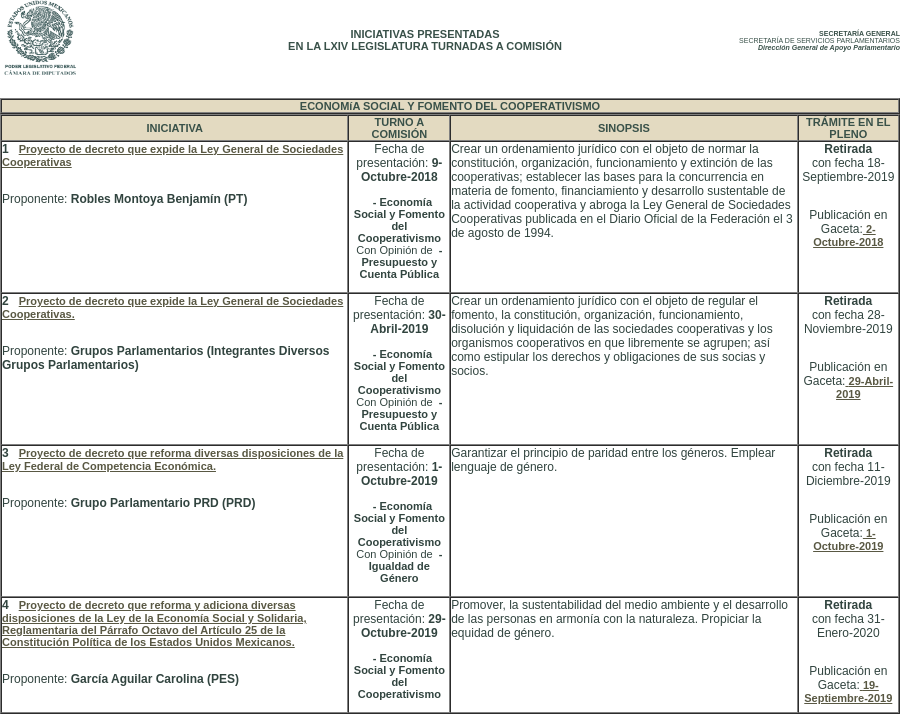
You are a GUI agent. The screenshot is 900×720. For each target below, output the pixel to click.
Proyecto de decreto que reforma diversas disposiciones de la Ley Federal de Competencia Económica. (172, 459)
